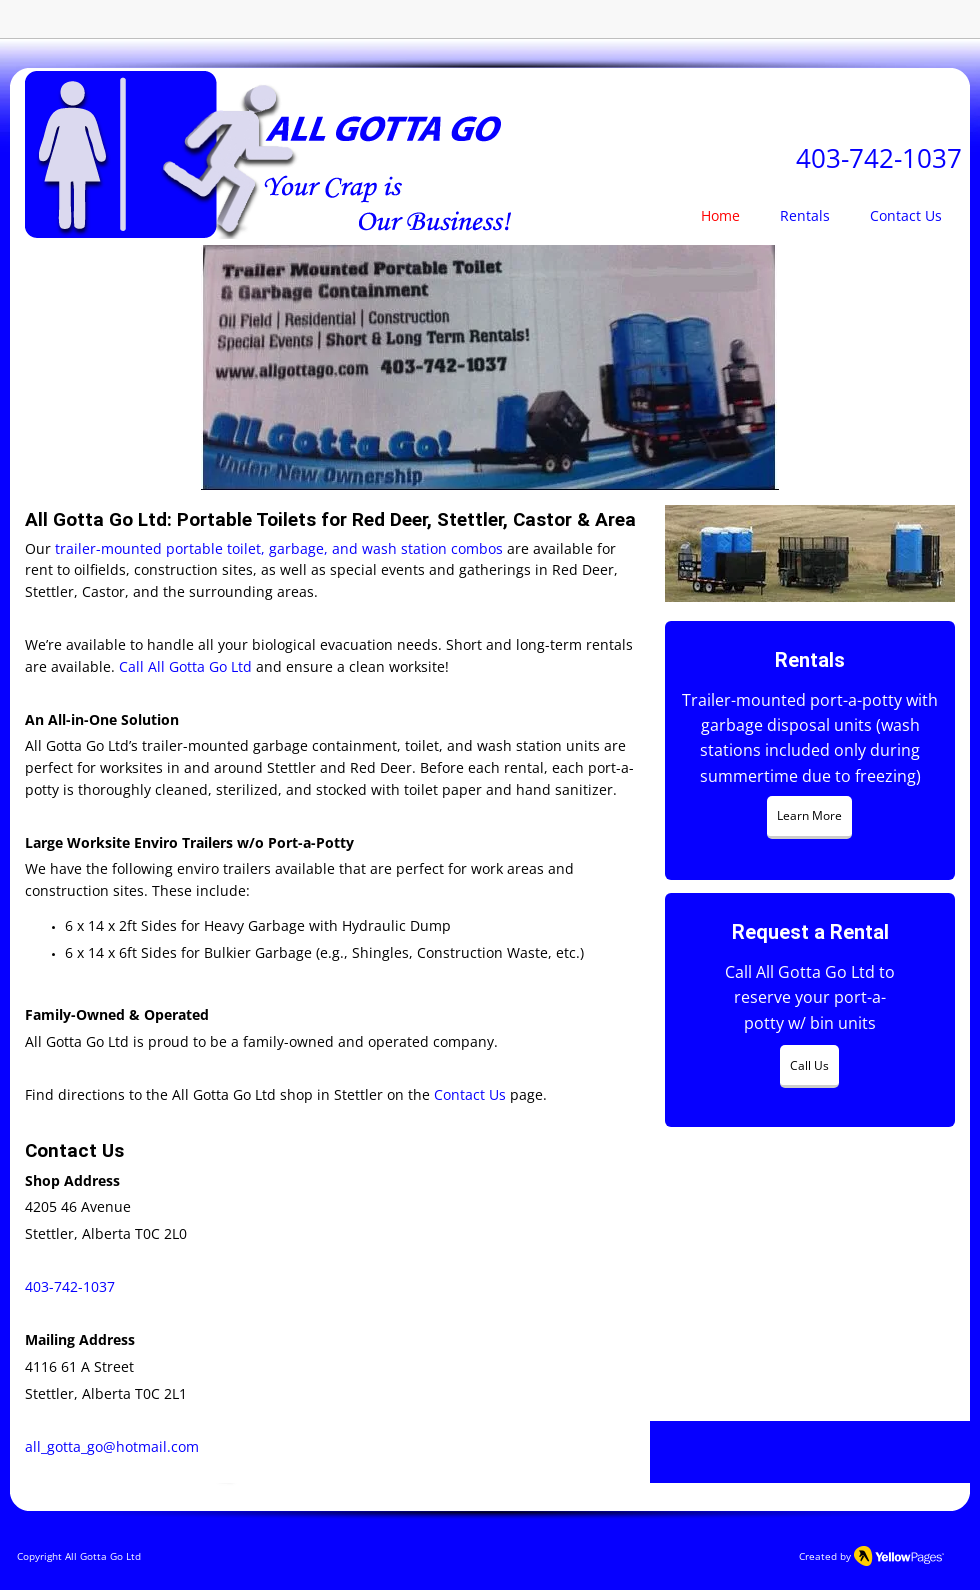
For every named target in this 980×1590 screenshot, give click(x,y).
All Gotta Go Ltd (103, 1556)
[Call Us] (809, 1066)
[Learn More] (809, 817)
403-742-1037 (879, 158)
